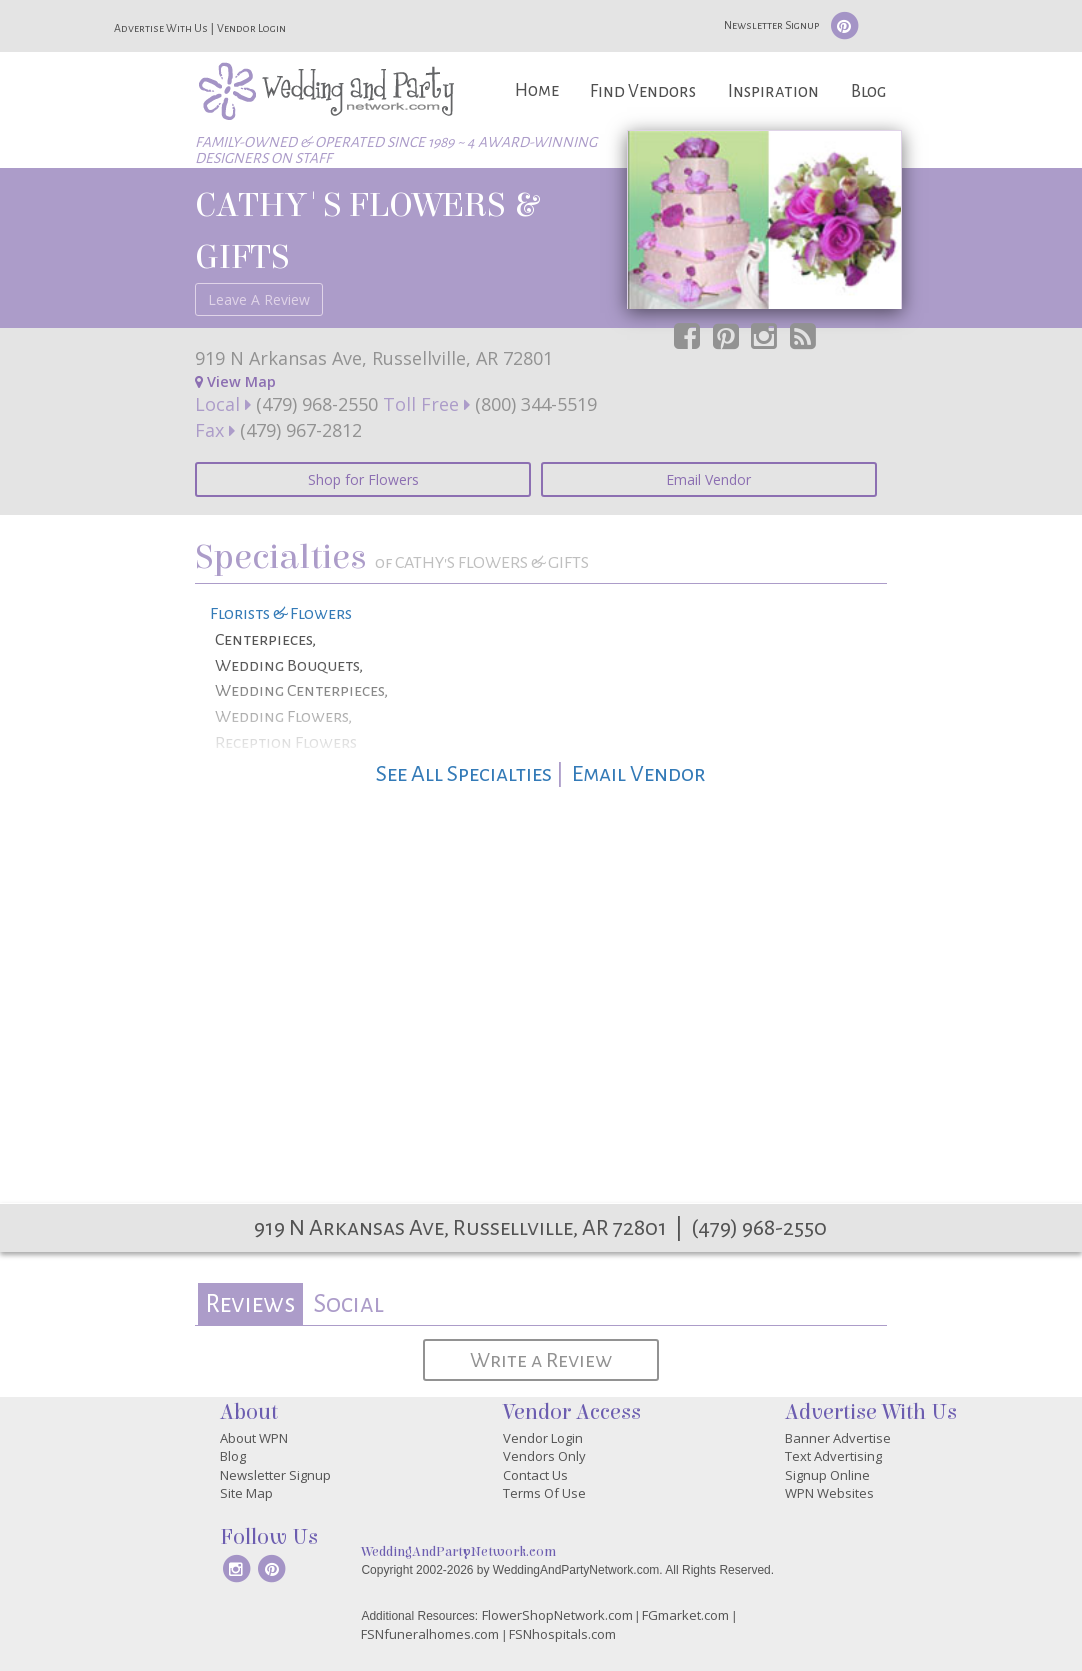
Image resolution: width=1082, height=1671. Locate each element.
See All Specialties (464, 774)
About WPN (254, 1438)
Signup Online (827, 1475)
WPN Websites (829, 1493)
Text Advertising (833, 1456)
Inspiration (773, 91)
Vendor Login (251, 28)
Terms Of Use (544, 1493)
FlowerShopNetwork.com (557, 1615)
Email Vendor (708, 479)
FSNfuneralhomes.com (430, 1634)
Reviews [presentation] (250, 1303)
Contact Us (535, 1475)
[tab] (250, 1304)
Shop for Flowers (363, 479)
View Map (235, 381)
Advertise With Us (161, 28)
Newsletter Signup (771, 25)
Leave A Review (259, 299)
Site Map (246, 1493)
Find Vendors (643, 91)
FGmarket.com (685, 1615)
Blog (868, 91)
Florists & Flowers (281, 614)
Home (537, 90)
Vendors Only (544, 1456)
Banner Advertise (838, 1438)
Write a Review (541, 1360)
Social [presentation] (348, 1303)
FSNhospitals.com (562, 1634)
